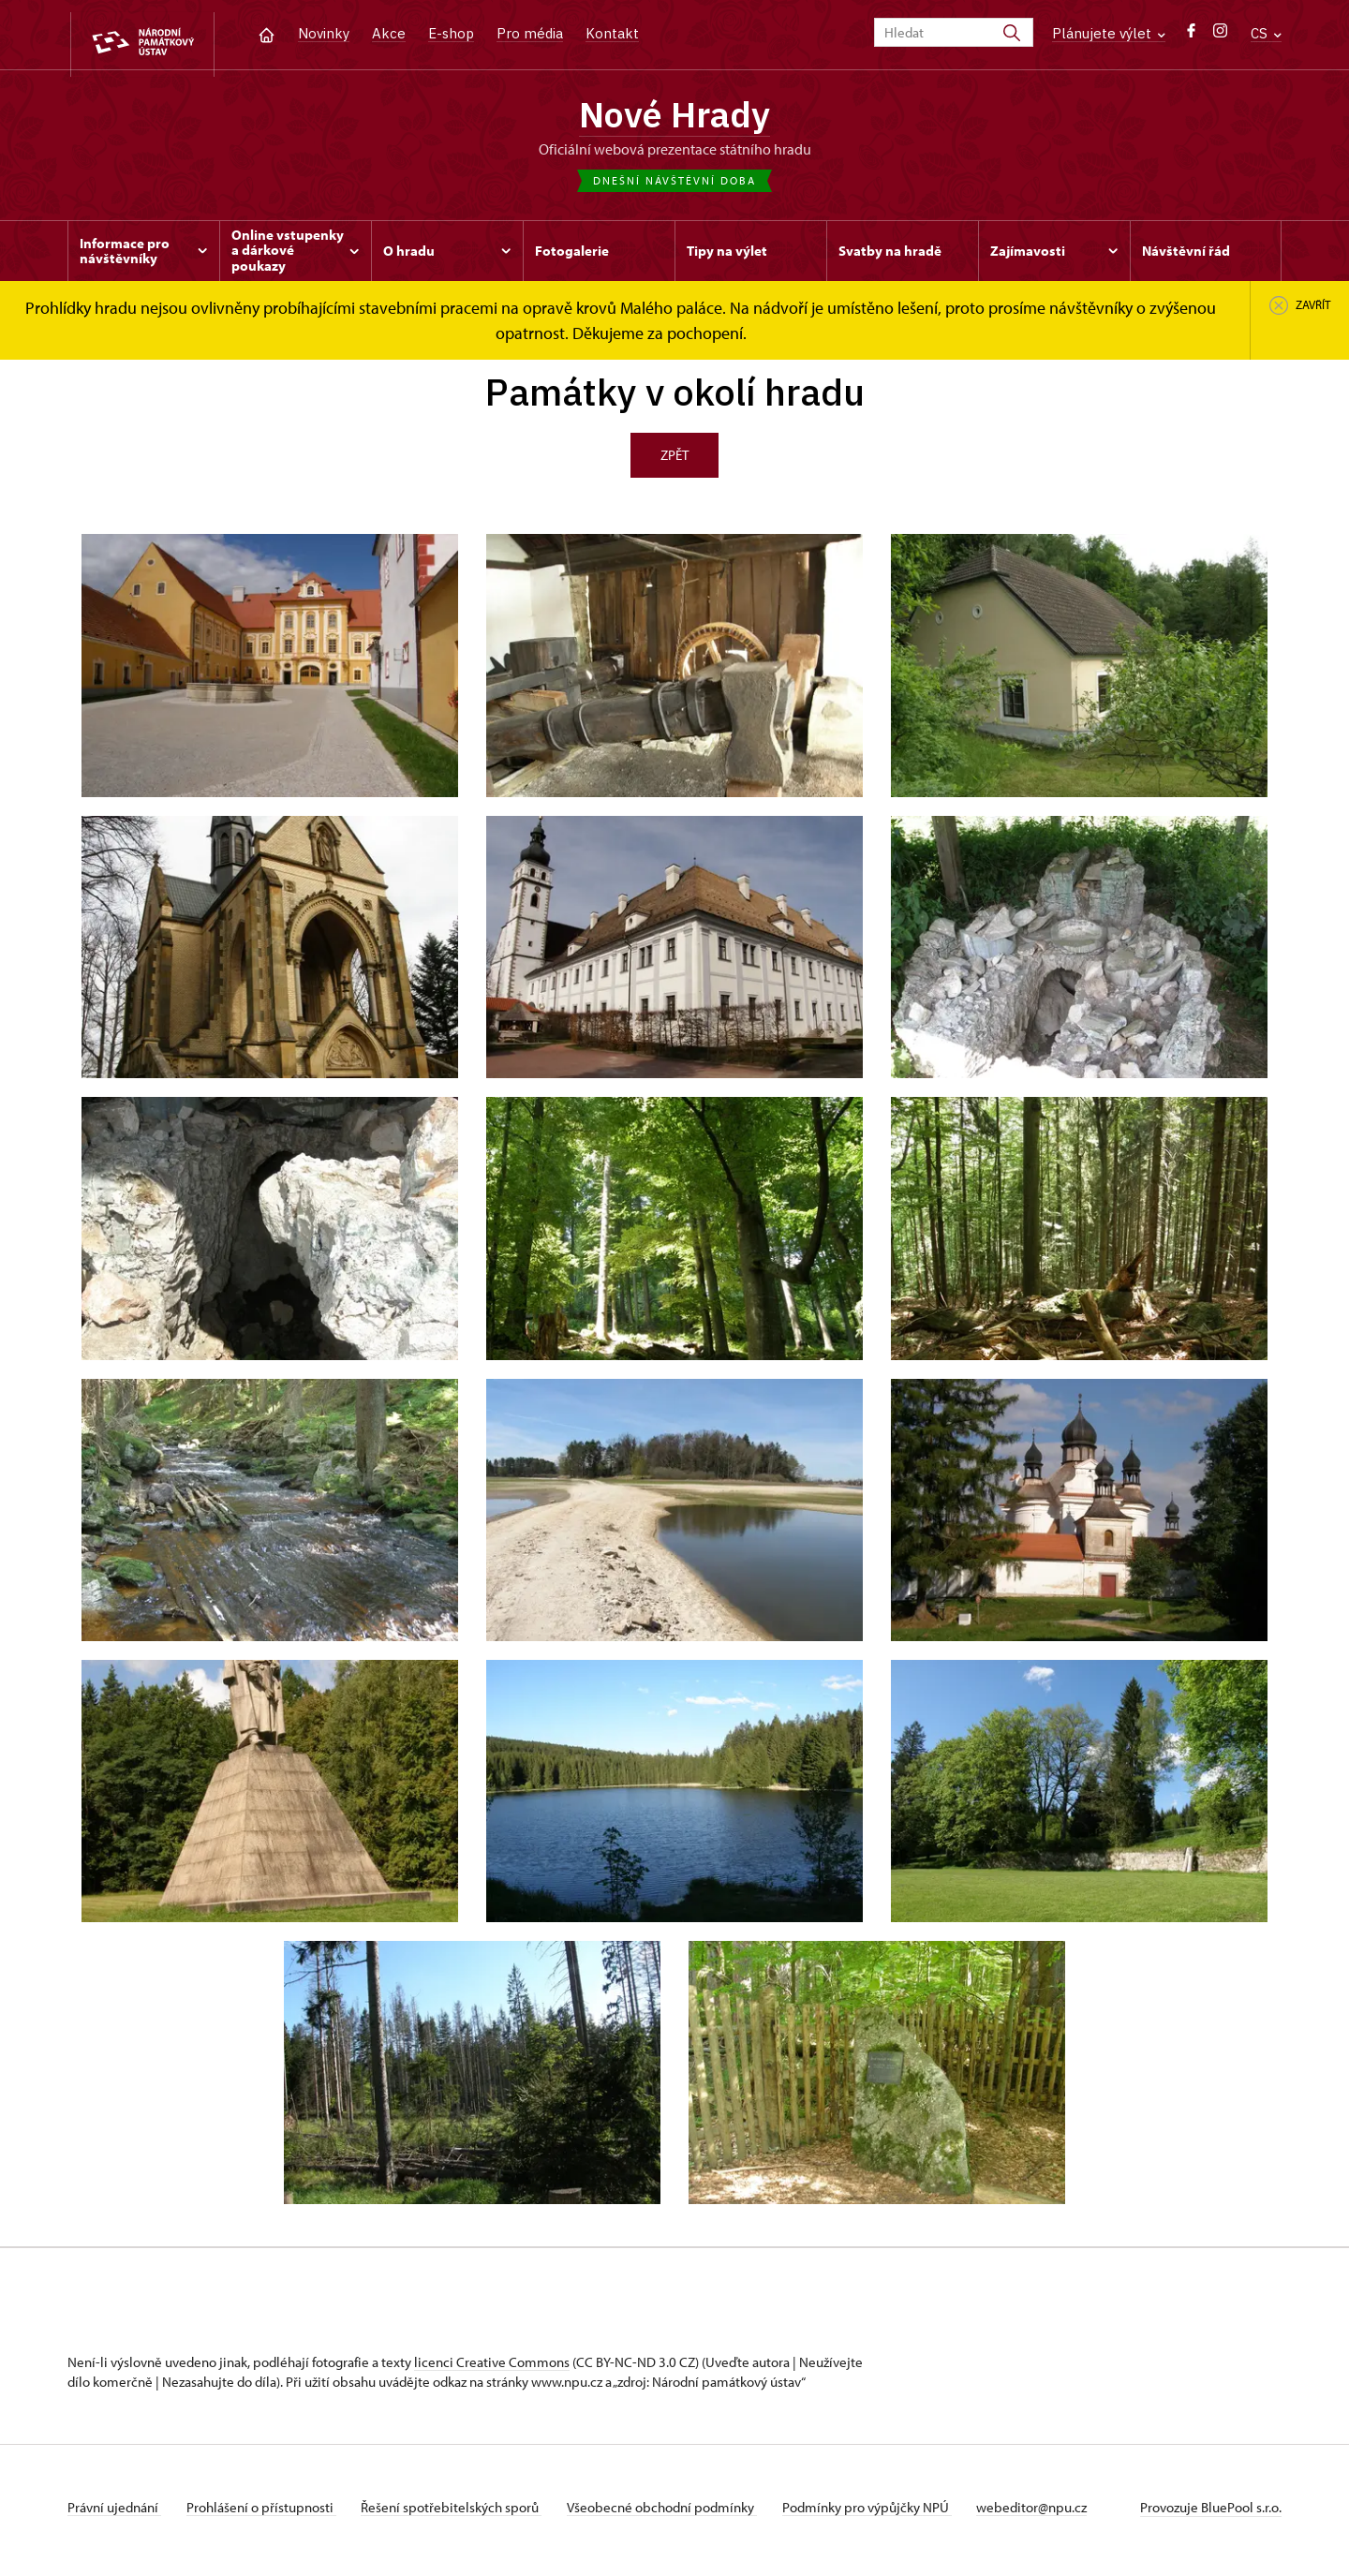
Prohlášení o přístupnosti (266, 2514)
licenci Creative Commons (492, 2368)
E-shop (451, 33)
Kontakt (612, 33)
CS (1266, 33)
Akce (389, 33)
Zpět (674, 461)
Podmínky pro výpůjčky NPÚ (886, 2514)
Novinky (323, 33)
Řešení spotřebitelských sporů (461, 2514)
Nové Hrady (675, 117)
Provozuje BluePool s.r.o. (1211, 2514)
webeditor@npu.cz (1056, 2514)
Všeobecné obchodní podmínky (677, 2514)
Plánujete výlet (1108, 33)
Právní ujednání (114, 2514)
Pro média (530, 33)
